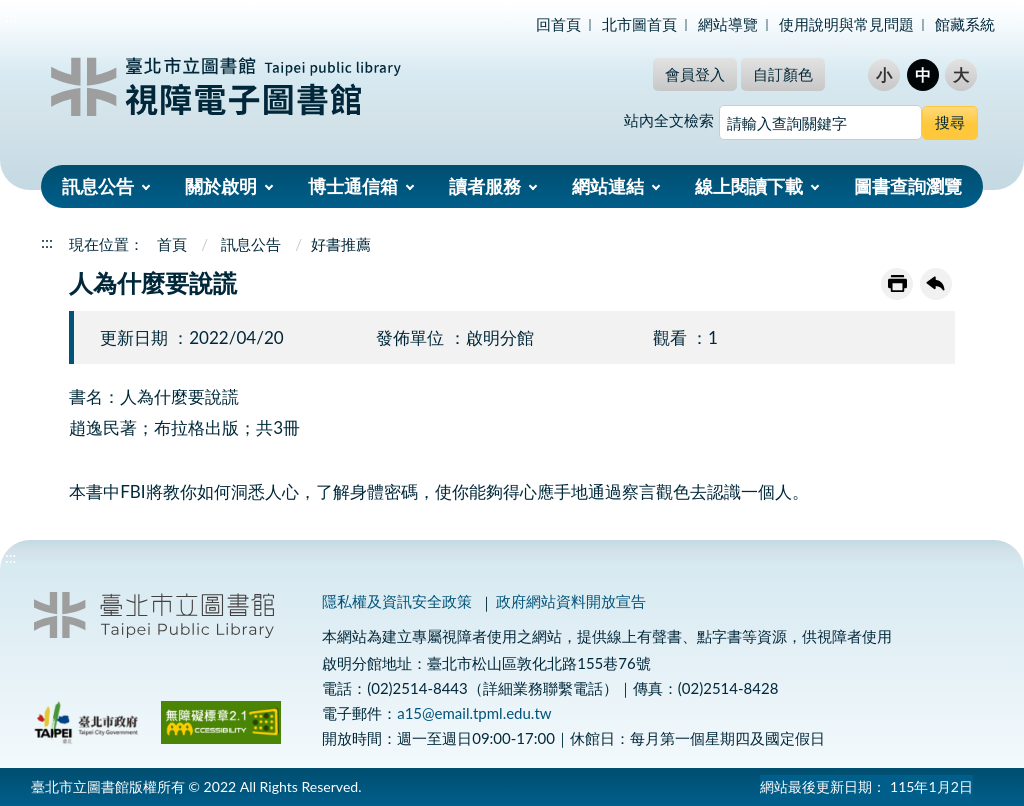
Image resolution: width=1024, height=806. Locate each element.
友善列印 (897, 284)
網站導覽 (728, 24)
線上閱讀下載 (749, 186)
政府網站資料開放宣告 (571, 601)
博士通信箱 (353, 186)
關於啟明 (221, 186)
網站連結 (608, 186)
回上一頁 (936, 284)
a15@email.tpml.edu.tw (474, 713)
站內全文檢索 (669, 120)
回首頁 (558, 24)
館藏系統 (965, 24)
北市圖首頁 (639, 24)
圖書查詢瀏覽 (908, 186)
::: (11, 16)
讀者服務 (485, 186)
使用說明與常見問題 (846, 24)
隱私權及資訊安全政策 (397, 601)
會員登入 (695, 74)
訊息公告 (98, 186)
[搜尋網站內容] (820, 122)
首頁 (172, 244)
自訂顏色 (783, 74)
